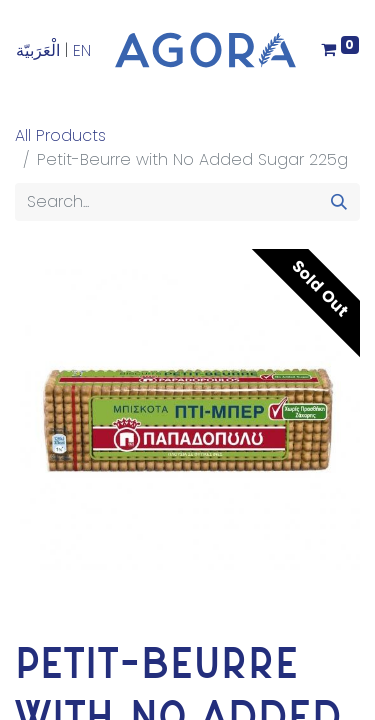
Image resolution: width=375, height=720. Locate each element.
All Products (60, 135)
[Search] (339, 202)
